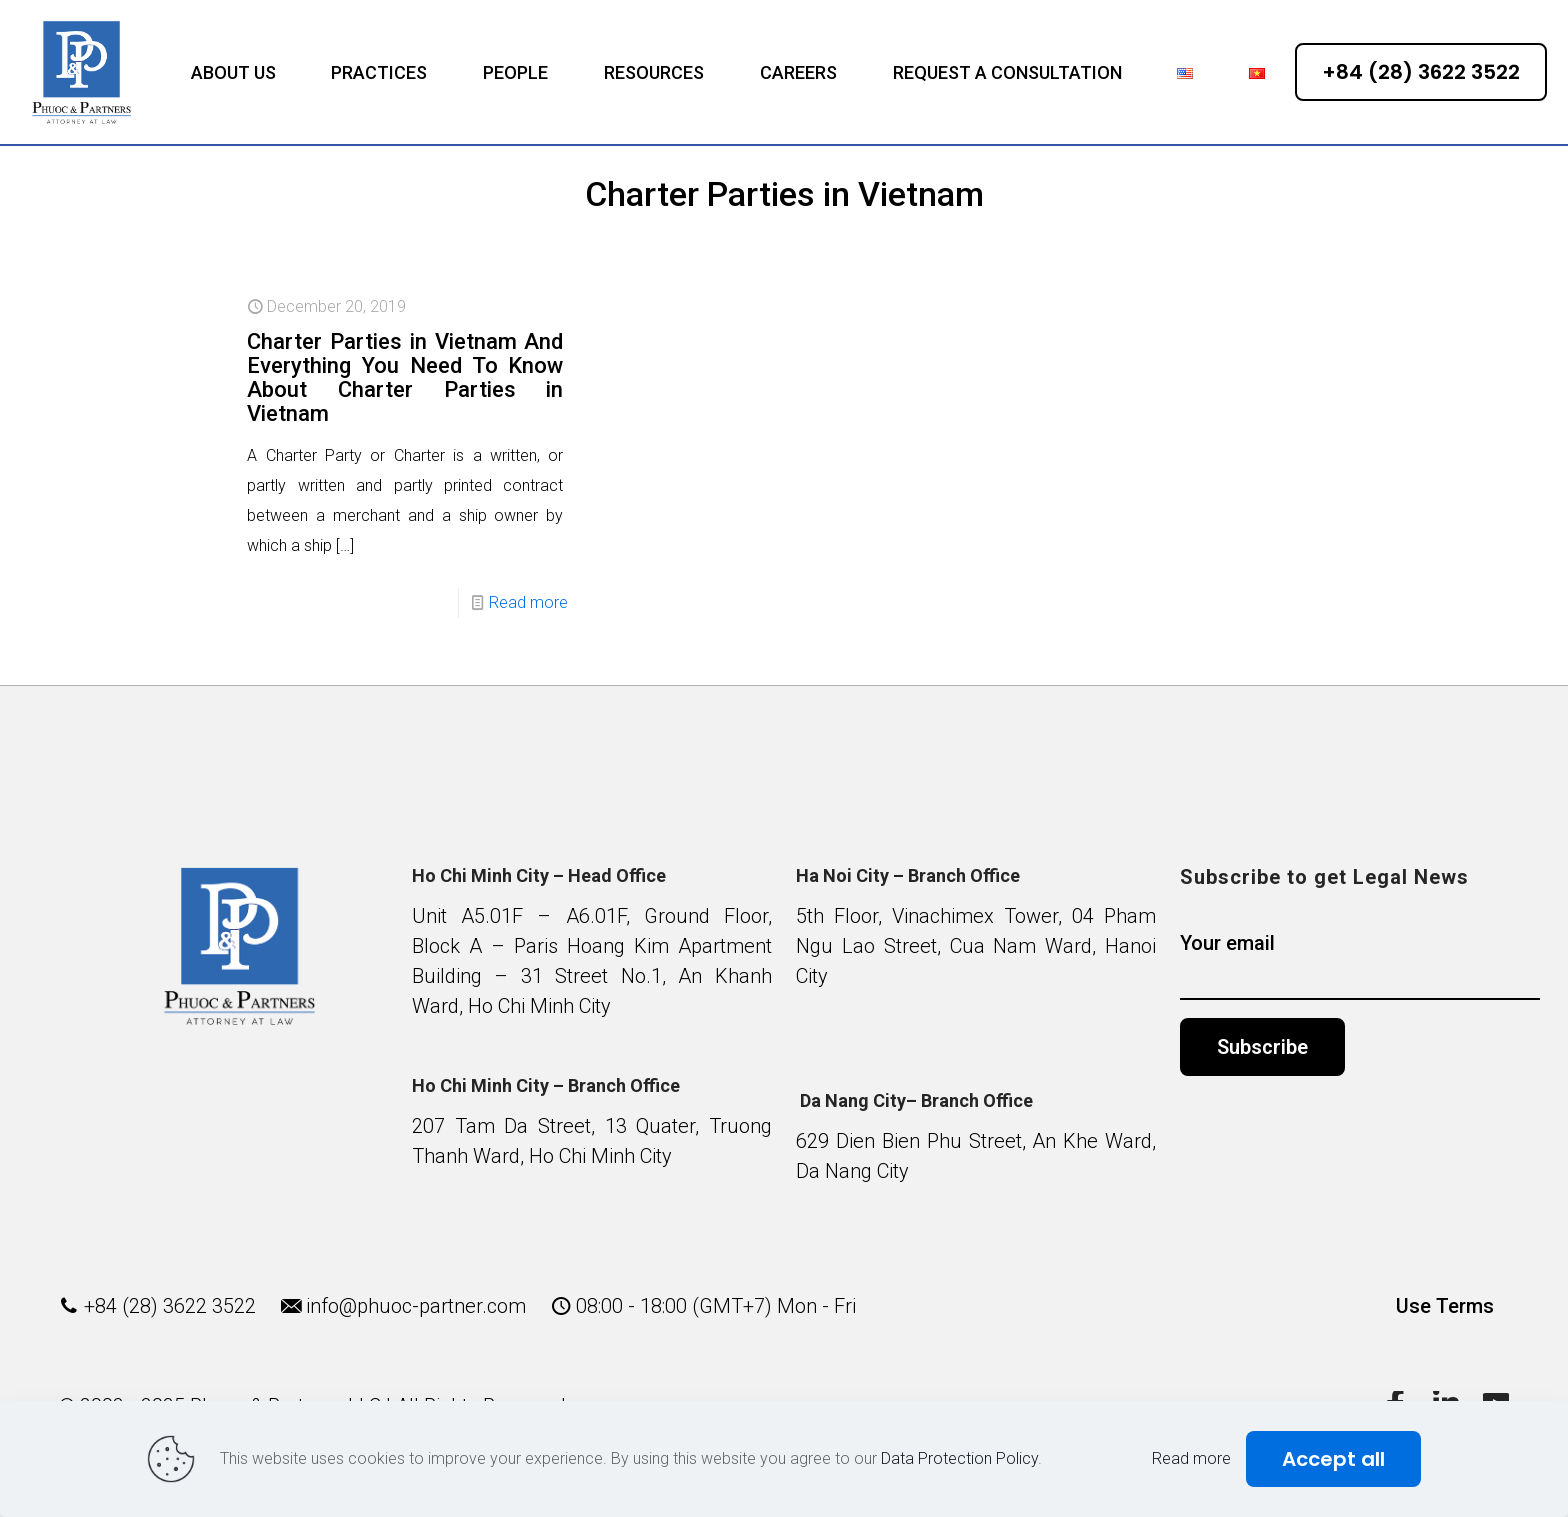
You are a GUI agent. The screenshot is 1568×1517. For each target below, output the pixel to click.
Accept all (1333, 1459)
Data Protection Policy (959, 1458)
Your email (1360, 965)
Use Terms (1445, 1306)
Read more (528, 602)
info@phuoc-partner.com (416, 1306)
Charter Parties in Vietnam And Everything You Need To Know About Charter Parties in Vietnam (405, 377)
